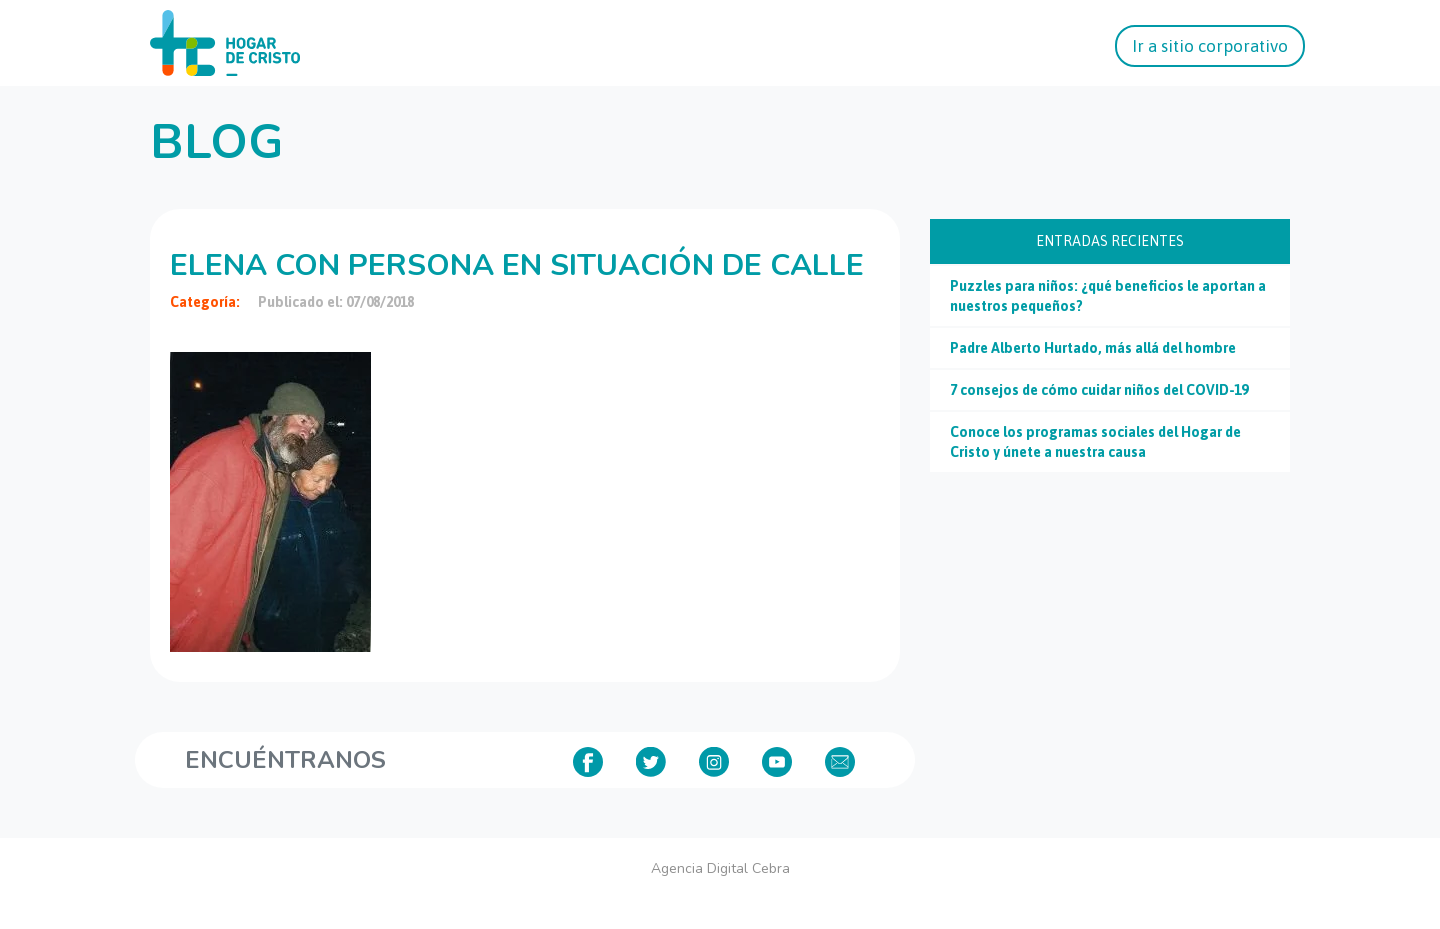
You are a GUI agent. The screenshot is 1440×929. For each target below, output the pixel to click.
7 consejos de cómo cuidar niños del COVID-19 (1099, 390)
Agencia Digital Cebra (720, 868)
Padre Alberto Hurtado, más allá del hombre (1093, 348)
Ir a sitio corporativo (1210, 46)
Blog (216, 142)
